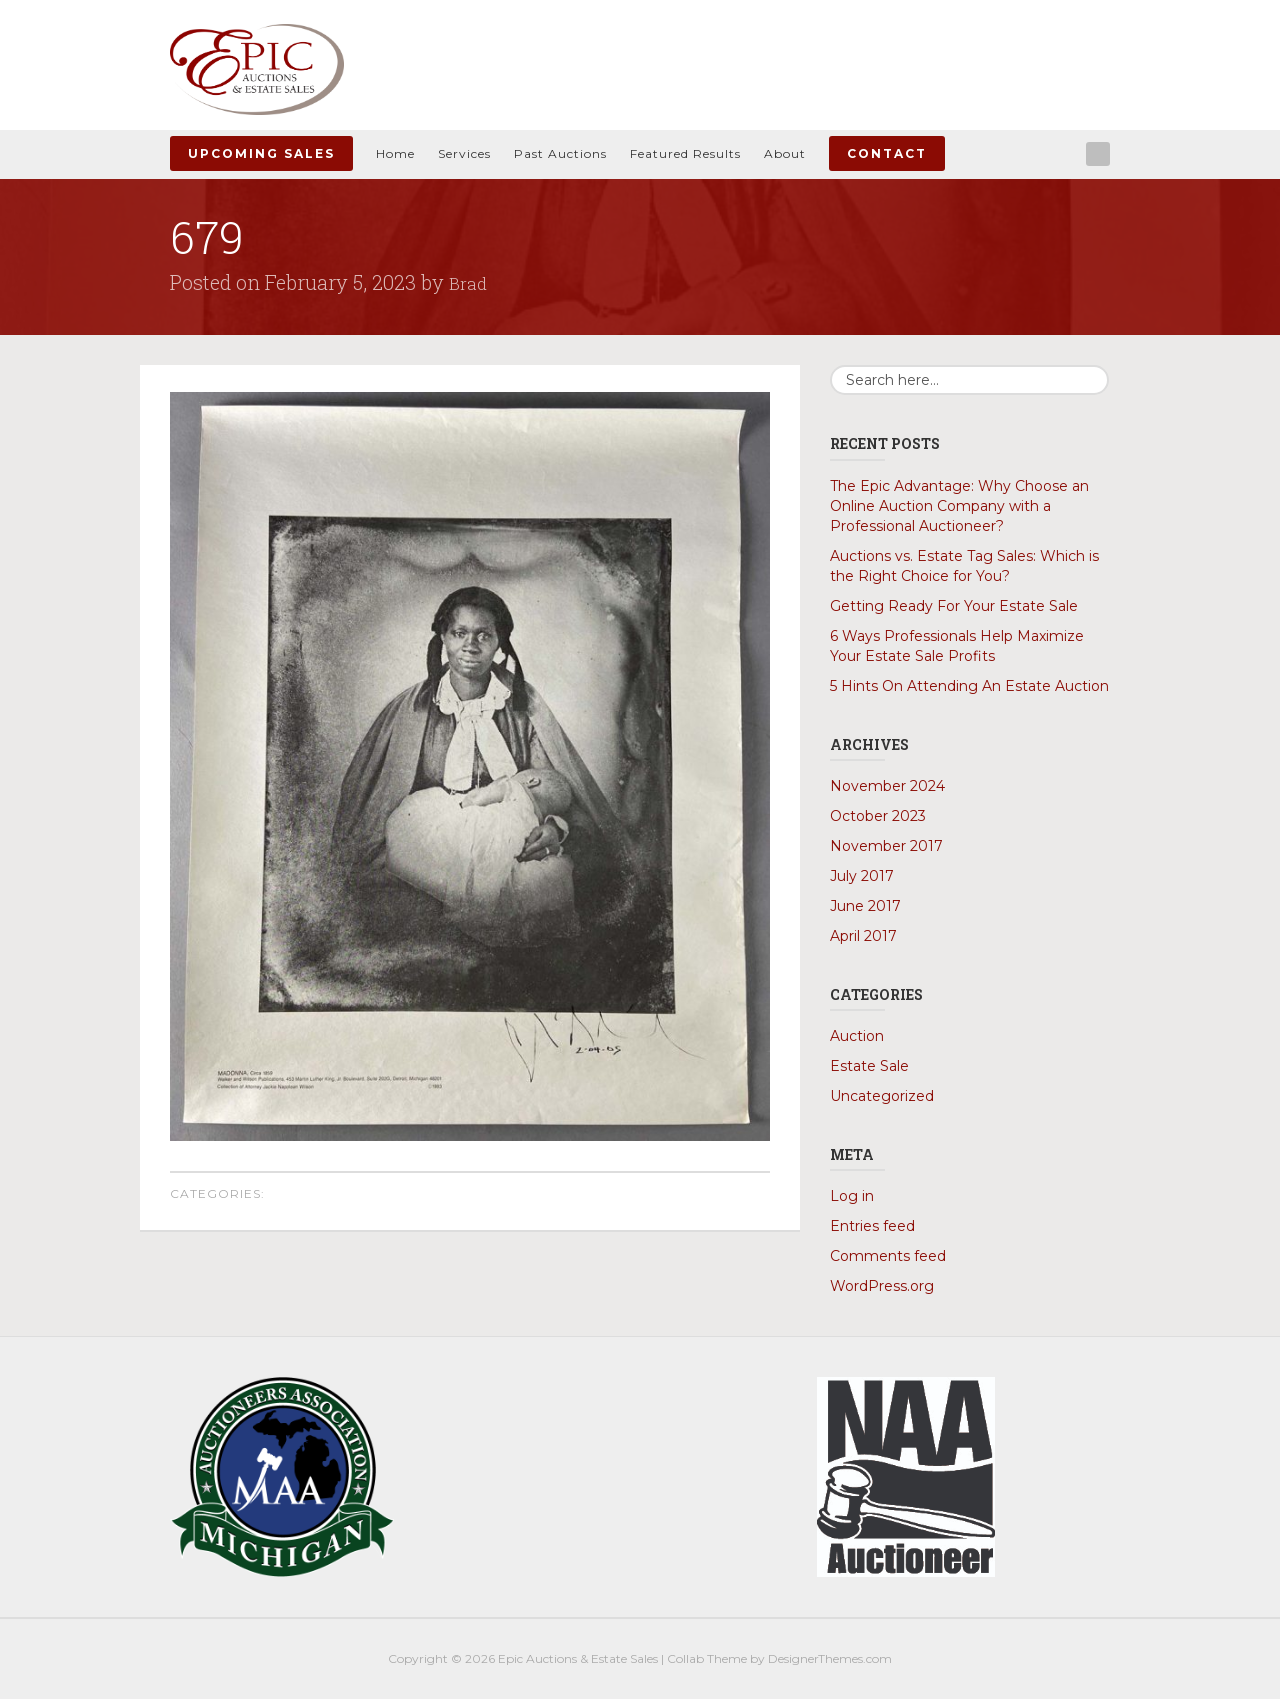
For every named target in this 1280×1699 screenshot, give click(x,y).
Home (395, 153)
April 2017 (863, 935)
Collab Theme (707, 1657)
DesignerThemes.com (830, 1657)
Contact (887, 153)
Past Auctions (560, 153)
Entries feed (872, 1225)
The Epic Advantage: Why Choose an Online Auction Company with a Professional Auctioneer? (959, 505)
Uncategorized (882, 1095)
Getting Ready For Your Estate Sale (954, 605)
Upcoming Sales (261, 153)
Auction (857, 1035)
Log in (852, 1195)
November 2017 (886, 845)
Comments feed (888, 1255)
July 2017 (862, 875)
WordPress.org (882, 1285)
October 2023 (878, 815)
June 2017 (865, 905)
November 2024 (887, 785)
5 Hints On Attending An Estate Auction (969, 685)
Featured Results (685, 153)
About (785, 153)
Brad (470, 282)
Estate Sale (869, 1065)
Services (464, 153)
